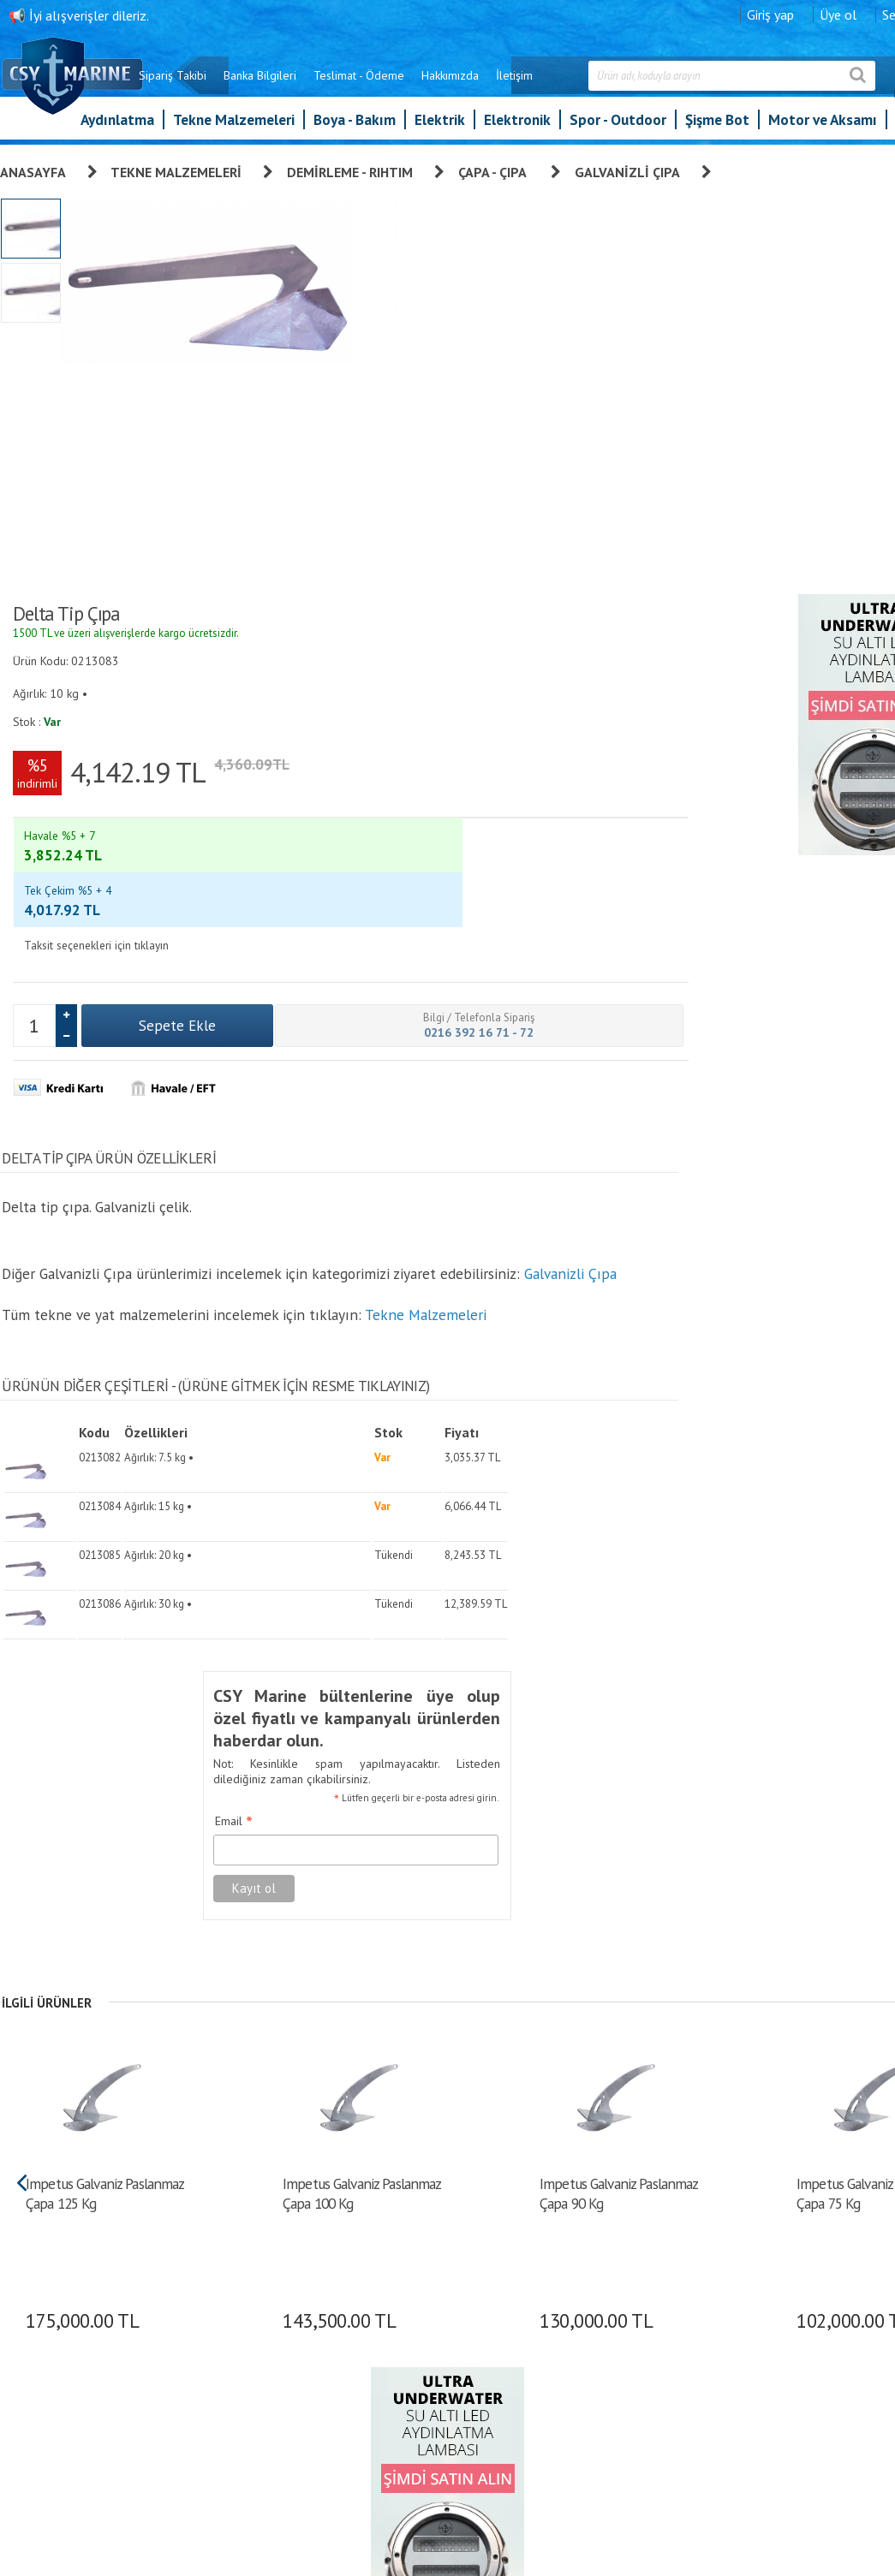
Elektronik (517, 128)
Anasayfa (33, 170)
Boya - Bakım (354, 128)
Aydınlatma (117, 128)
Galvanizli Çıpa (627, 170)
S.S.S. (399, 2392)
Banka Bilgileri (335, 84)
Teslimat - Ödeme (434, 84)
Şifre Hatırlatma (569, 2273)
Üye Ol (547, 2201)
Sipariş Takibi (248, 84)
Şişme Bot (717, 128)
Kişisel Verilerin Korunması (450, 2249)
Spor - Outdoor (618, 128)
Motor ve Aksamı (822, 128)
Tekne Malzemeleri (234, 128)
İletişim (589, 84)
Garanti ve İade (422, 2201)
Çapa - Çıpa (493, 170)
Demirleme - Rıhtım (350, 170)
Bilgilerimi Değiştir (575, 2321)
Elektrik (440, 128)
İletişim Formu (566, 2345)
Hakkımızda (525, 84)
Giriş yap (845, 12)
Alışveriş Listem (569, 2297)
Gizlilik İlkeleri (420, 2297)
